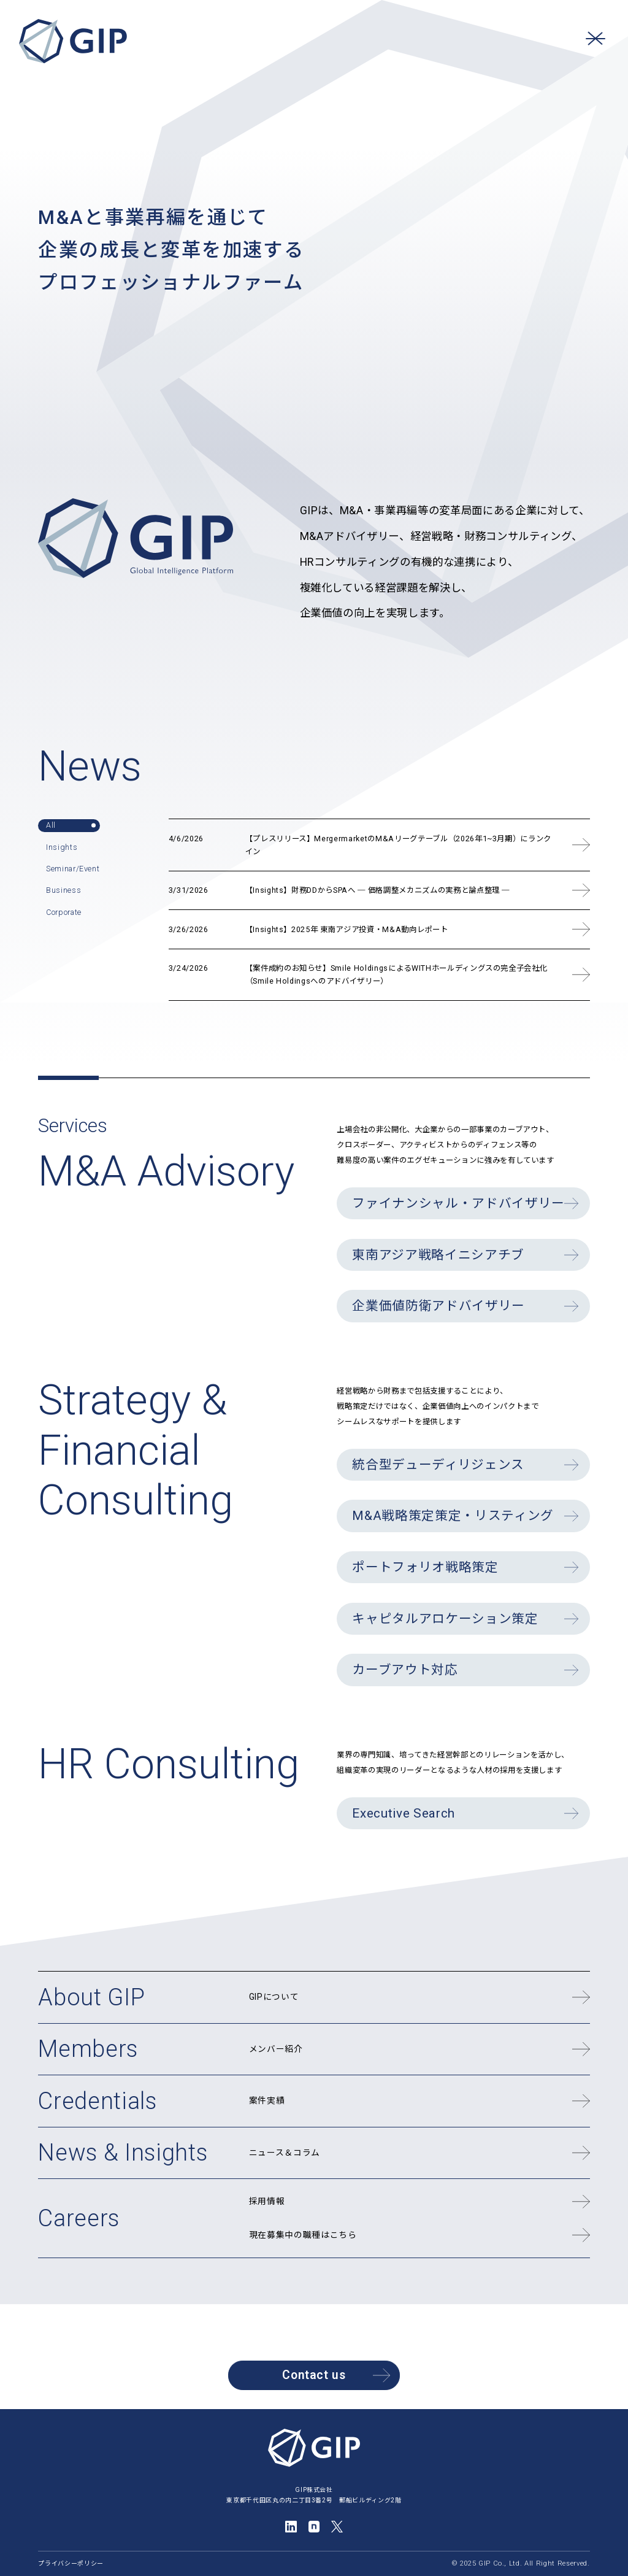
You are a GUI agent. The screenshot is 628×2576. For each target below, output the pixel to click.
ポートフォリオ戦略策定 (425, 1567)
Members (88, 2048)
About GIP (91, 1997)
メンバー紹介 (276, 2049)
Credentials (97, 2101)
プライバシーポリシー (71, 2563)
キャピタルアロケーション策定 (445, 1618)
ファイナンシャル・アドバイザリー (458, 1203)
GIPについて (274, 1997)
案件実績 (267, 2100)
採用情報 (267, 2201)
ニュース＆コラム (284, 2153)
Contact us (336, 2375)
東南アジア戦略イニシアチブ (438, 1255)
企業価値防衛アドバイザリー (438, 1305)
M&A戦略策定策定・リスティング (453, 1515)
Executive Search (403, 1813)
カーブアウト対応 (405, 1669)
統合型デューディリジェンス (438, 1464)
